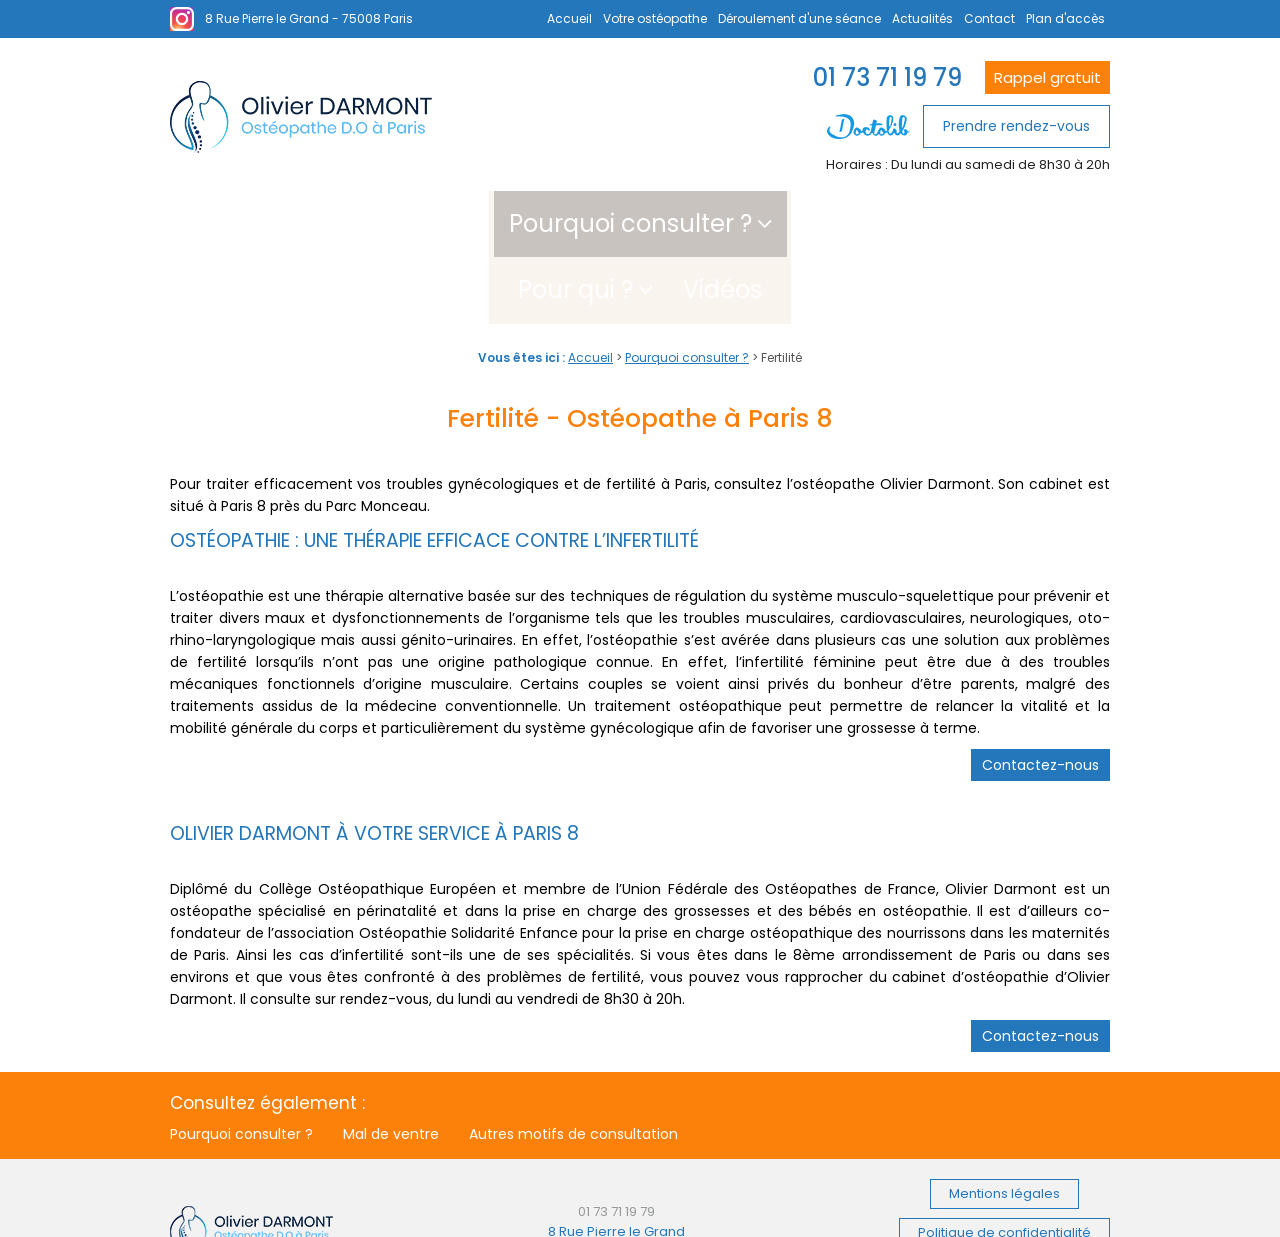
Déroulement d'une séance (799, 18)
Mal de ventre (391, 1068)
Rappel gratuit (1047, 77)
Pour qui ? (722, 223)
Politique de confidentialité (1004, 1165)
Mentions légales (1004, 1127)
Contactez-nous (1040, 699)
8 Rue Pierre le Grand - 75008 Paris (309, 18)
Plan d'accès (1065, 18)
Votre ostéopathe (655, 18)
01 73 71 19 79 (887, 77)
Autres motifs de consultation (573, 1068)
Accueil (569, 18)
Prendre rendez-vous (1016, 126)
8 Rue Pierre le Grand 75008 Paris (616, 1174)
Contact (989, 18)
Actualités (922, 18)
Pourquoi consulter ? (493, 223)
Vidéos (869, 223)
